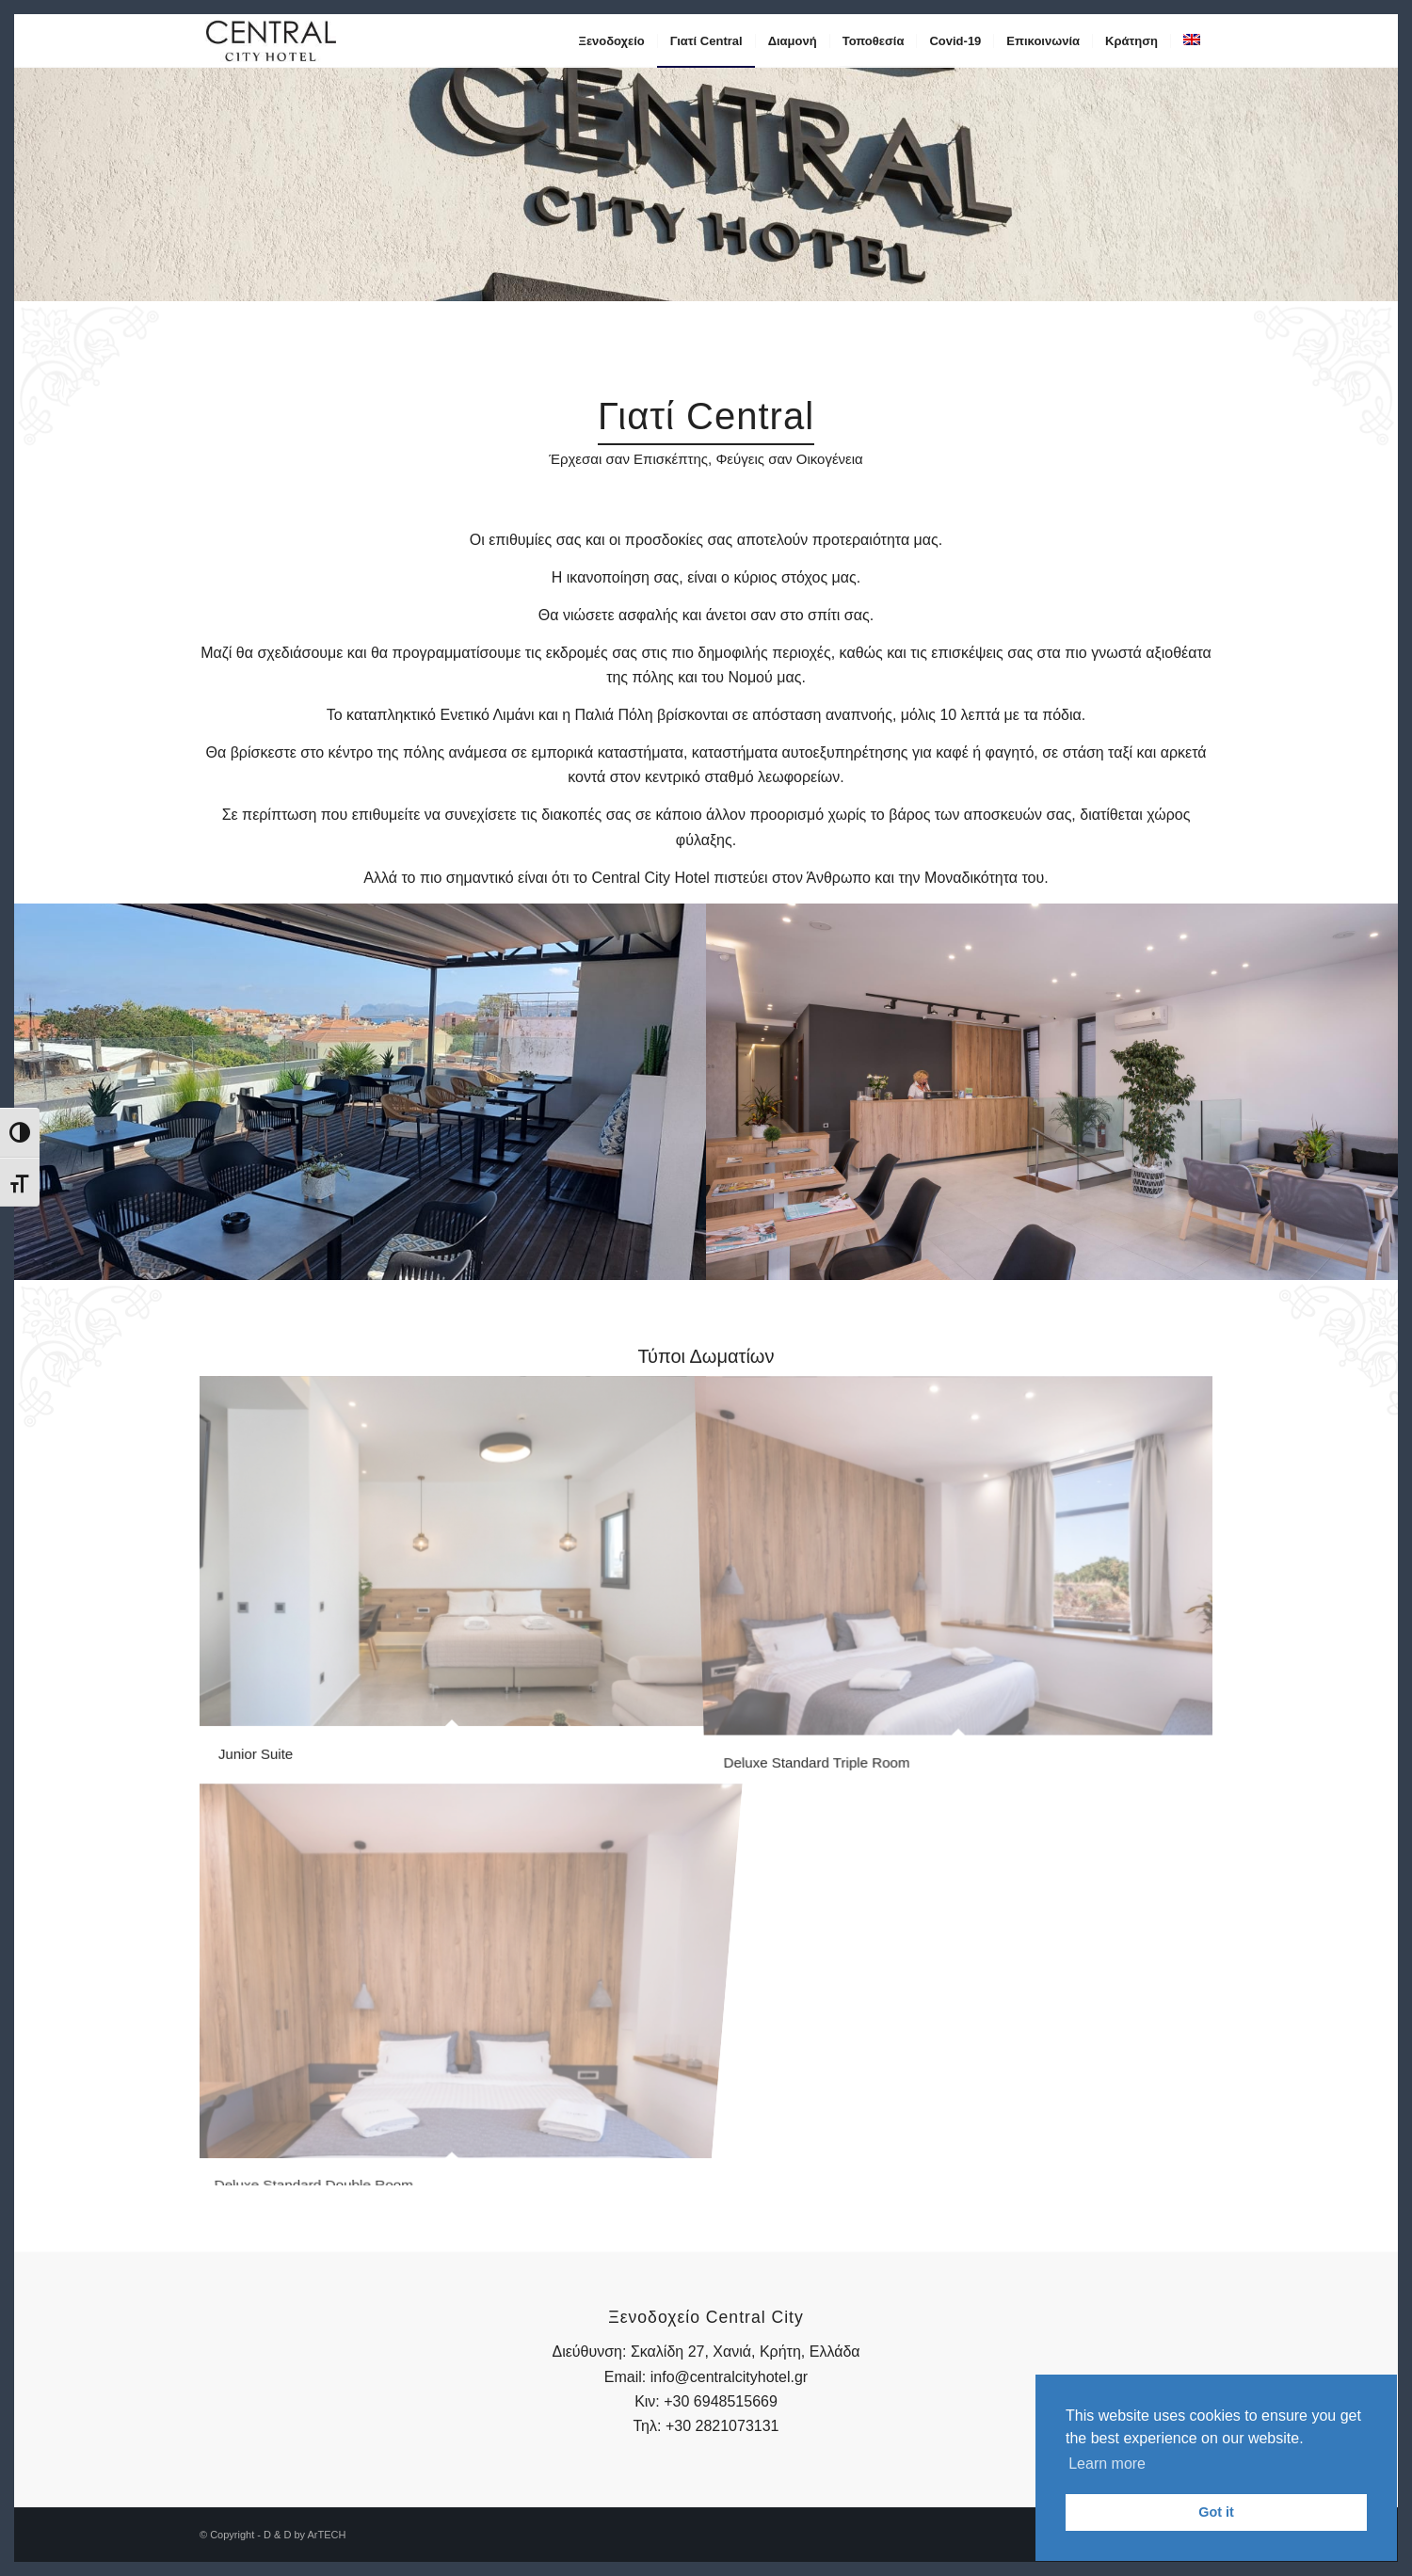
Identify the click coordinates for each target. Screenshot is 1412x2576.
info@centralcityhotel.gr (729, 2377)
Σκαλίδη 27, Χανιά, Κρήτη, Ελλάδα (745, 2352)
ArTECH (326, 2534)
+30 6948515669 (721, 2401)
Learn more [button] (1107, 2464)
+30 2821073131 (722, 2426)
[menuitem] (612, 41)
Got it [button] (1216, 2512)
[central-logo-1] (271, 41)
